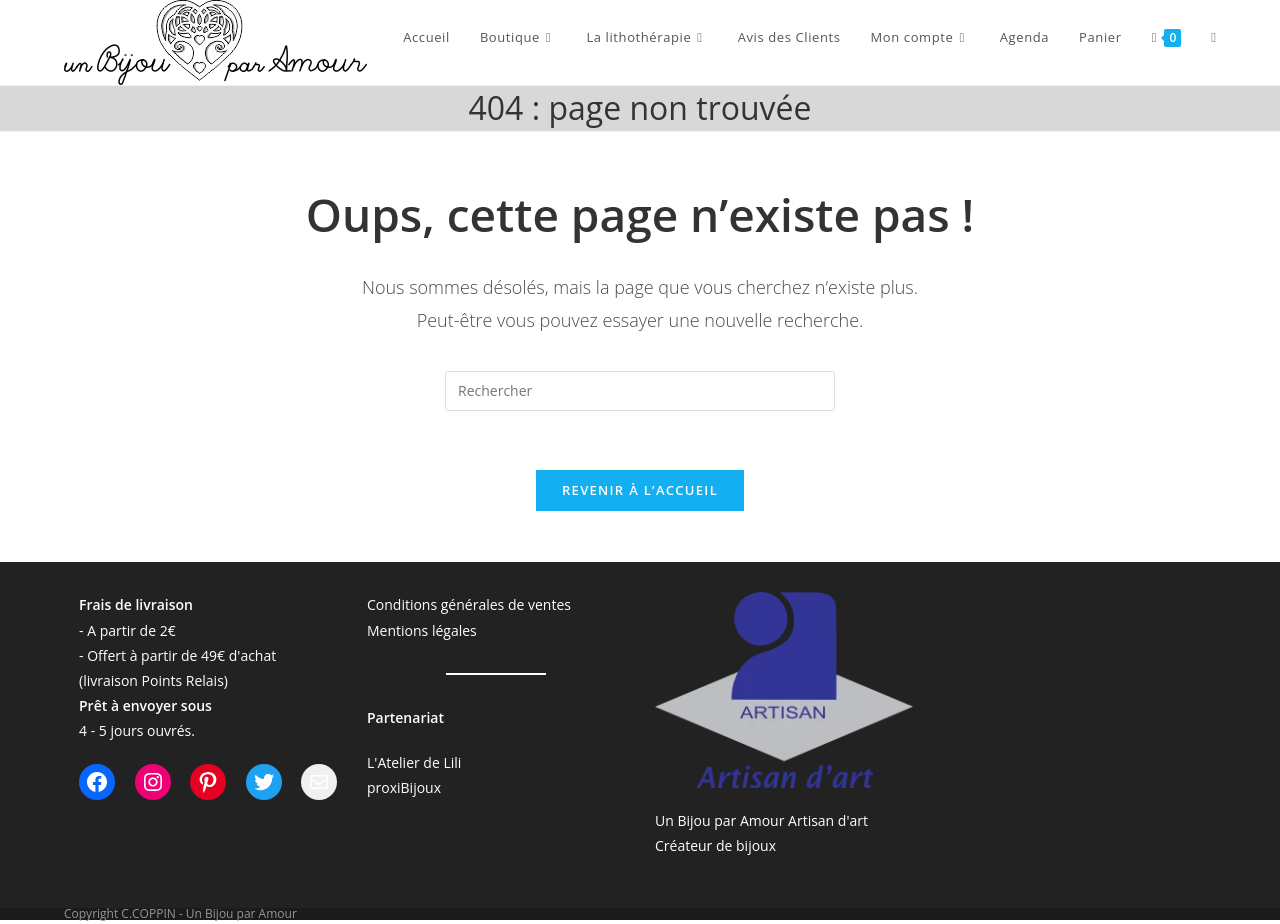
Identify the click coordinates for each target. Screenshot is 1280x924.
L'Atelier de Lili (414, 764)
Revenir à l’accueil (640, 492)
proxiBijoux (404, 789)
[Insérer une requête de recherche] (640, 391)
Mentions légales (422, 631)
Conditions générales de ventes (469, 606)
